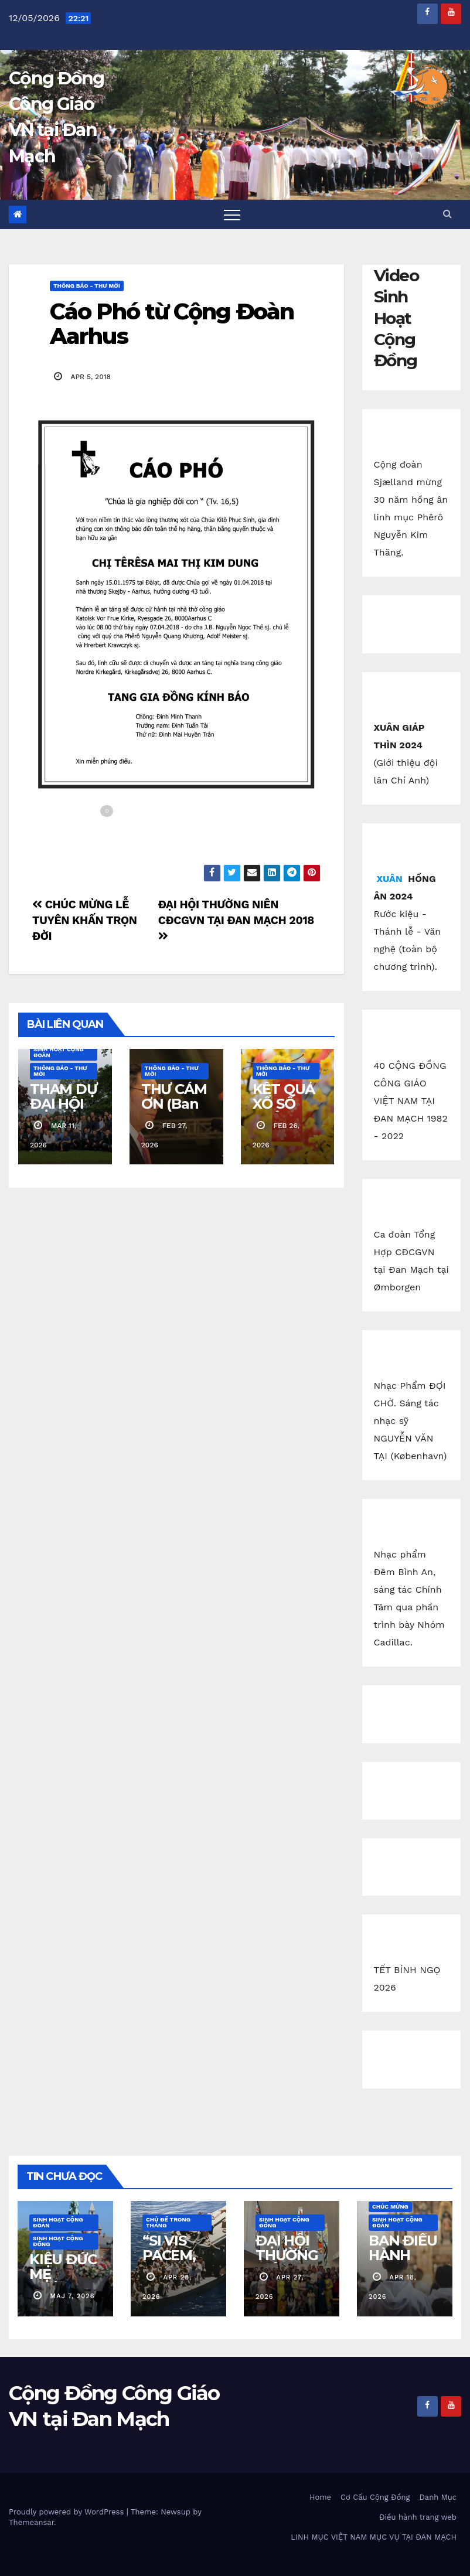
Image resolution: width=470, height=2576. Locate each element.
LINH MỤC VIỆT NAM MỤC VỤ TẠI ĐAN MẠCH (374, 2537)
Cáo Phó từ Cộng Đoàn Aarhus (172, 324)
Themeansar (31, 2522)
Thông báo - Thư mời (86, 285)
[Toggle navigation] (232, 214)
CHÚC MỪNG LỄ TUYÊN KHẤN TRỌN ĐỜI (84, 920)
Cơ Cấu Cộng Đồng (375, 2497)
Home (320, 2497)
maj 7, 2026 (72, 2296)
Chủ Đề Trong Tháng (168, 2222)
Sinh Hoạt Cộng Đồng (58, 2241)
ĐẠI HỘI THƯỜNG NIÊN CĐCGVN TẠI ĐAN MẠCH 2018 (236, 919)
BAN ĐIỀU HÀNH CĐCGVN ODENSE (403, 2262)
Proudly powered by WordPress (68, 2511)
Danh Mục (438, 2497)
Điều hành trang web (418, 2517)
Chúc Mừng (390, 2206)
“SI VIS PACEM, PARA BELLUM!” (176, 2262)
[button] (447, 213)
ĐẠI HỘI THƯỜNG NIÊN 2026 (291, 2255)
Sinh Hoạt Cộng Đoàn (58, 1052)
